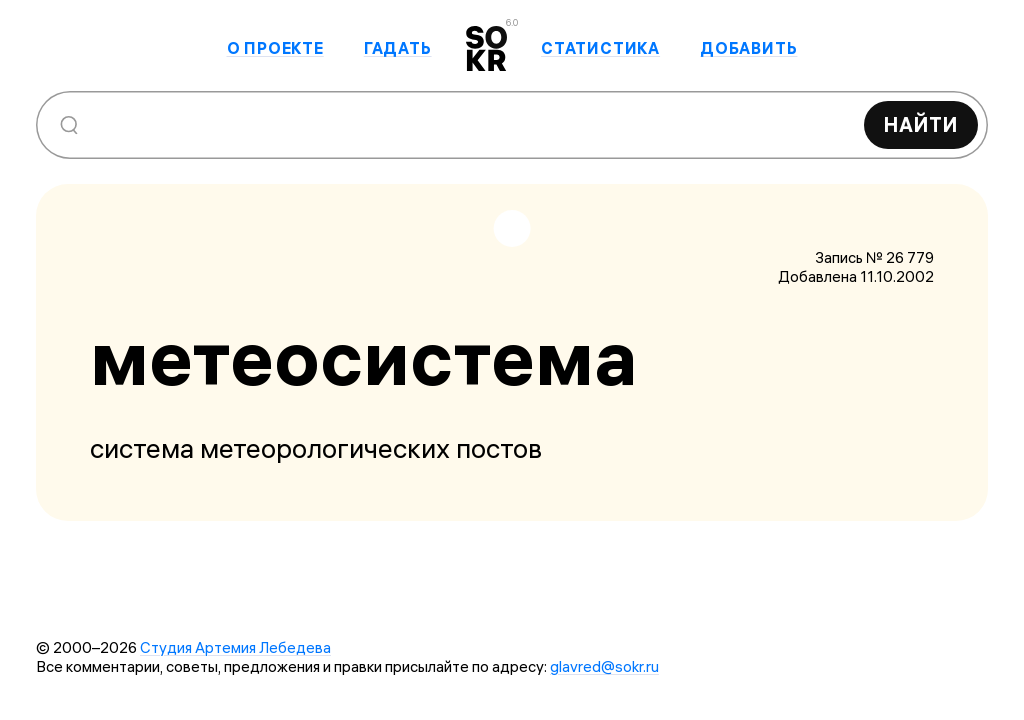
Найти (921, 124)
